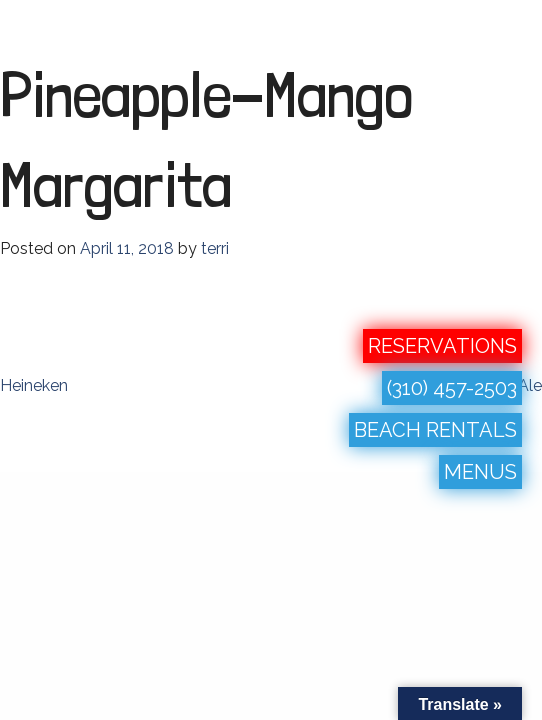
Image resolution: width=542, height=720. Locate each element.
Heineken (34, 385)
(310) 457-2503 (452, 388)
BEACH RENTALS (435, 430)
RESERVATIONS (442, 346)
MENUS (480, 472)
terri (215, 248)
